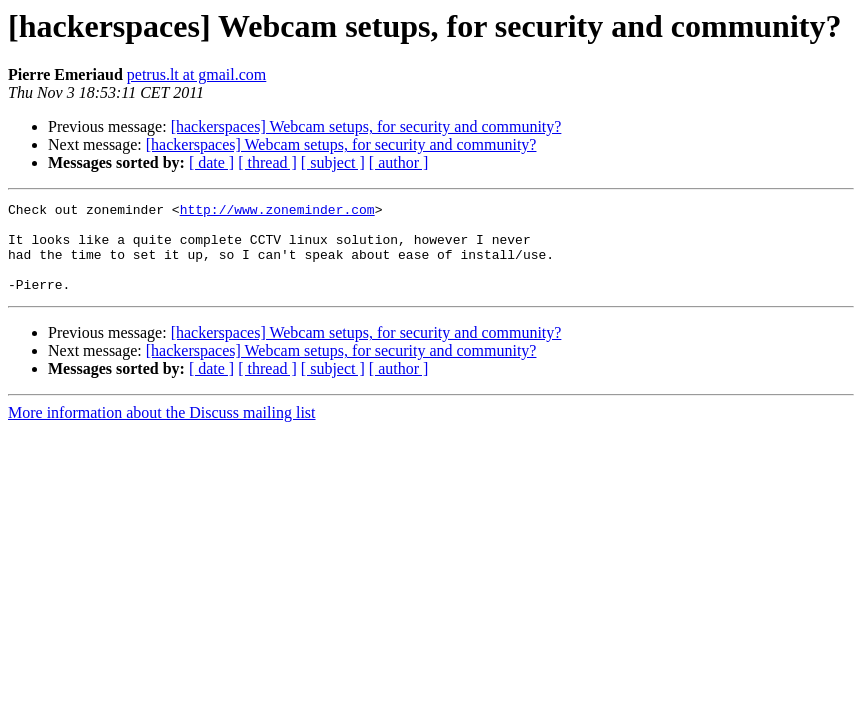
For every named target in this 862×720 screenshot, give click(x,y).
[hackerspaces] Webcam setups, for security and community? (366, 126)
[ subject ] (333, 162)
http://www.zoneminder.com (277, 212)
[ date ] (211, 162)
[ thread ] (267, 162)
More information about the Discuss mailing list (162, 430)
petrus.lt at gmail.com (197, 74)
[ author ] (399, 162)
